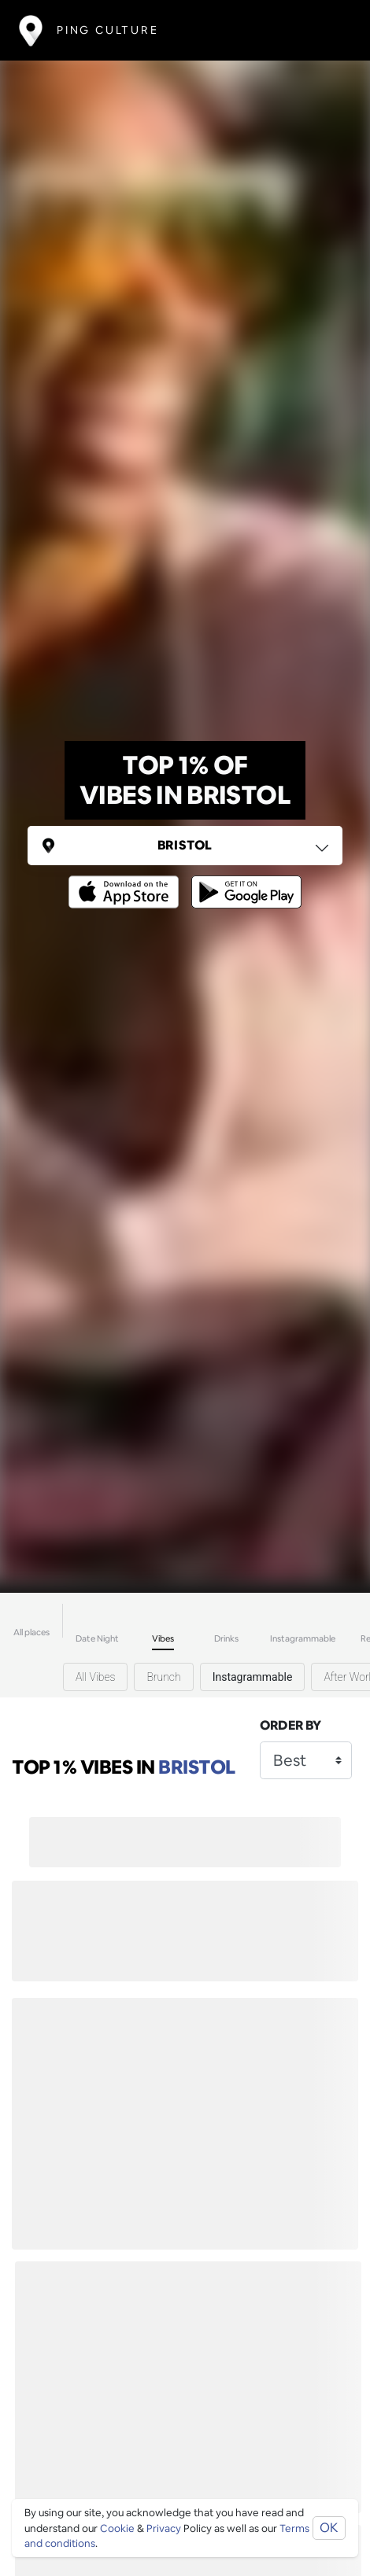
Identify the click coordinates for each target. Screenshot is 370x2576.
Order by (290, 1725)
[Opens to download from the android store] (243, 880)
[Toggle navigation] (328, 30)
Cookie (117, 2528)
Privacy (163, 2528)
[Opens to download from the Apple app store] (126, 880)
